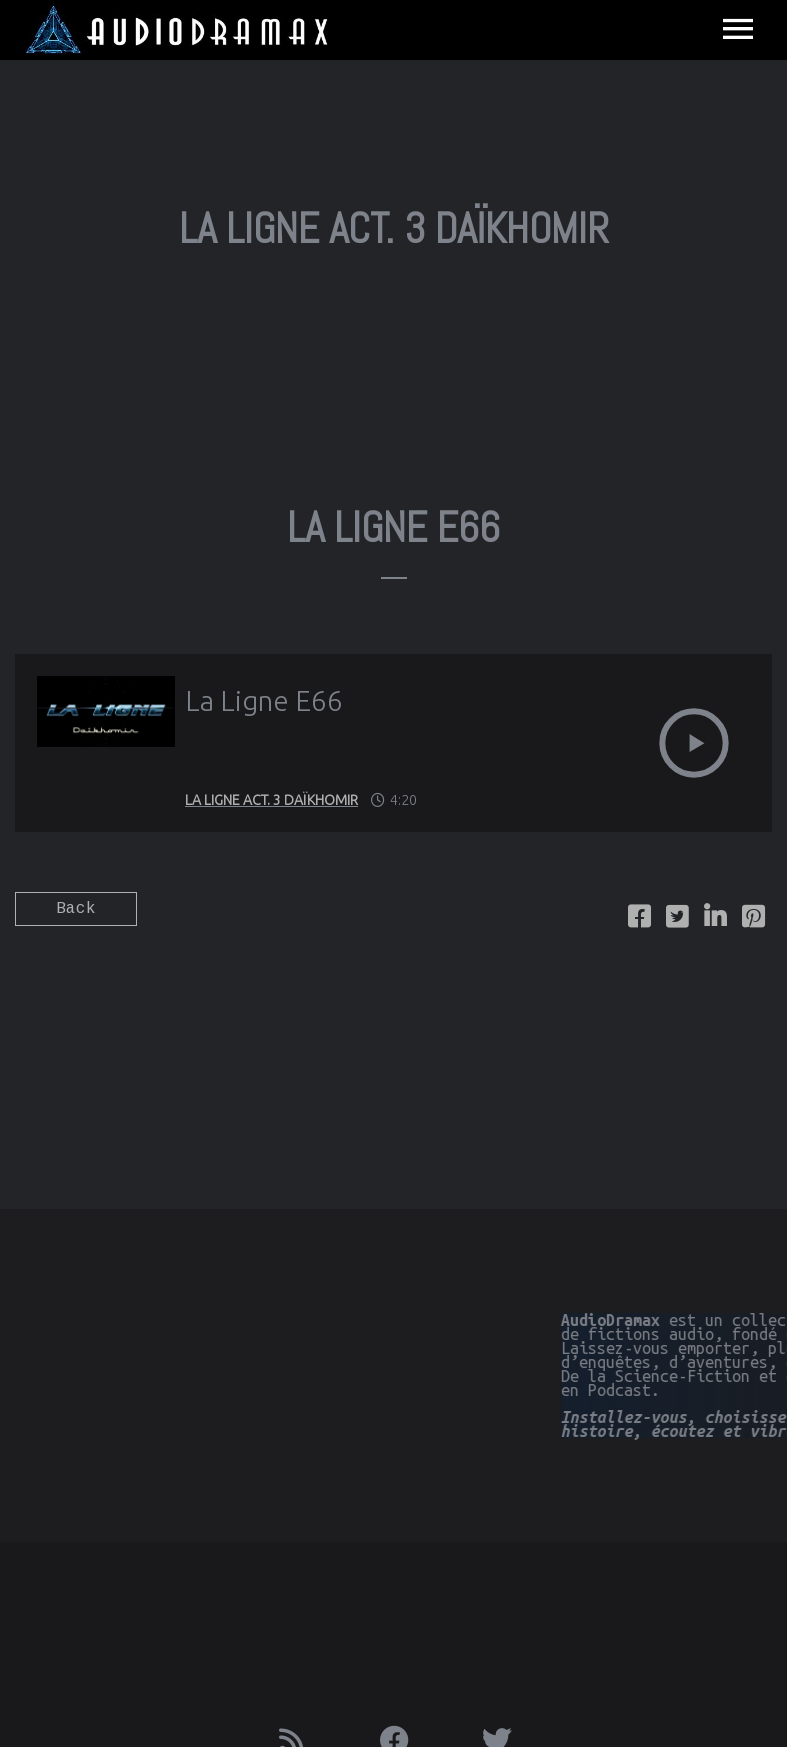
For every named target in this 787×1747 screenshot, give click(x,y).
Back (76, 909)
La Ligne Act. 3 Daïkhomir (271, 800)
